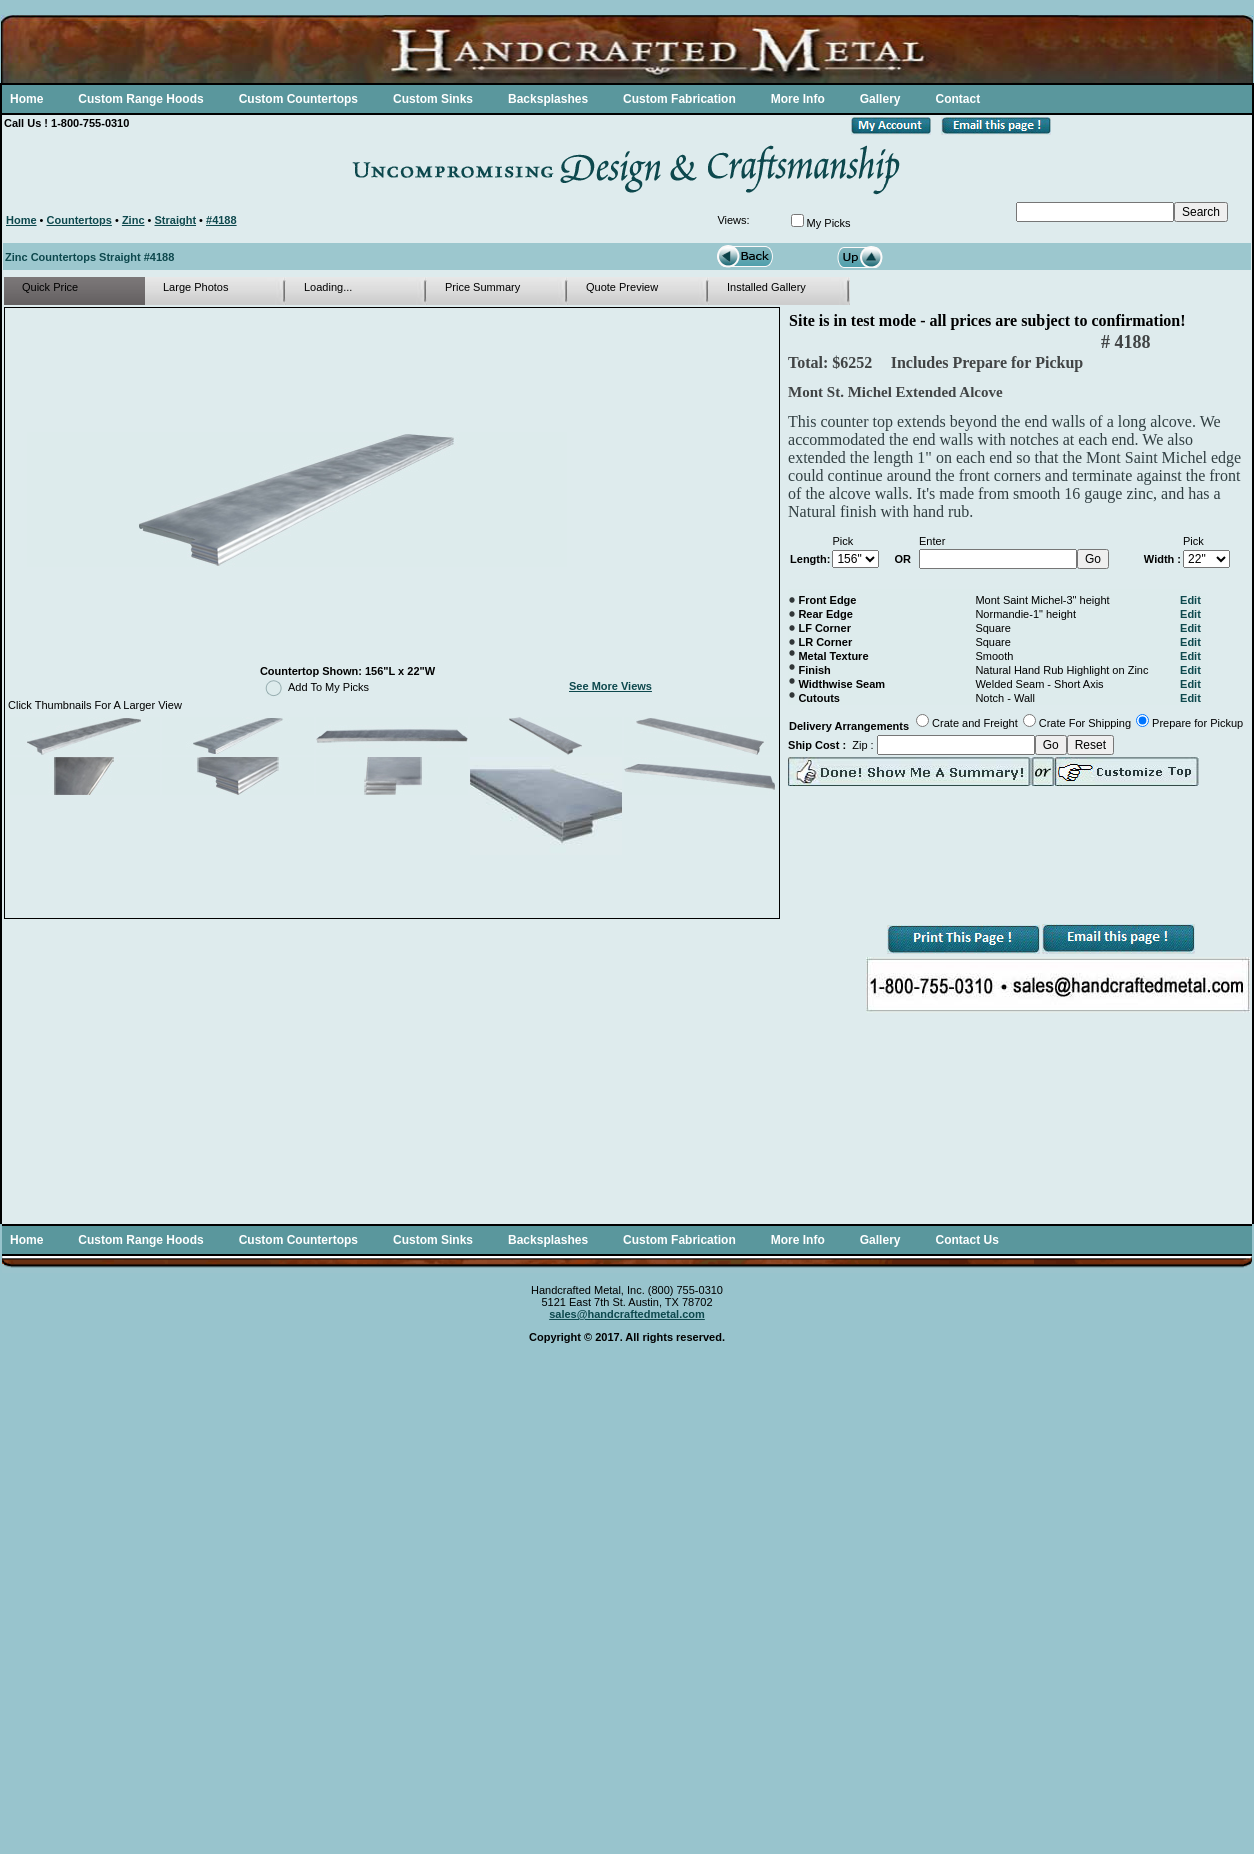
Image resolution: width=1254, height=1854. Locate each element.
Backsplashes (548, 99)
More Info (798, 99)
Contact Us (966, 1240)
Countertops (79, 220)
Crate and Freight (975, 723)
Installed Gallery (766, 287)
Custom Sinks (433, 99)
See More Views (610, 686)
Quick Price (50, 287)
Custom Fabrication (679, 99)
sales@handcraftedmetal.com (627, 1314)
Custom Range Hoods (140, 99)
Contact (957, 99)
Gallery (880, 99)
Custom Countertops (298, 99)
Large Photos (195, 287)
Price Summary (482, 287)
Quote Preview (622, 287)
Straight (175, 220)
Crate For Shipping (1085, 723)
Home (26, 99)
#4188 (221, 220)
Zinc (133, 220)
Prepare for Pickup (1197, 723)
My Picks (829, 223)
